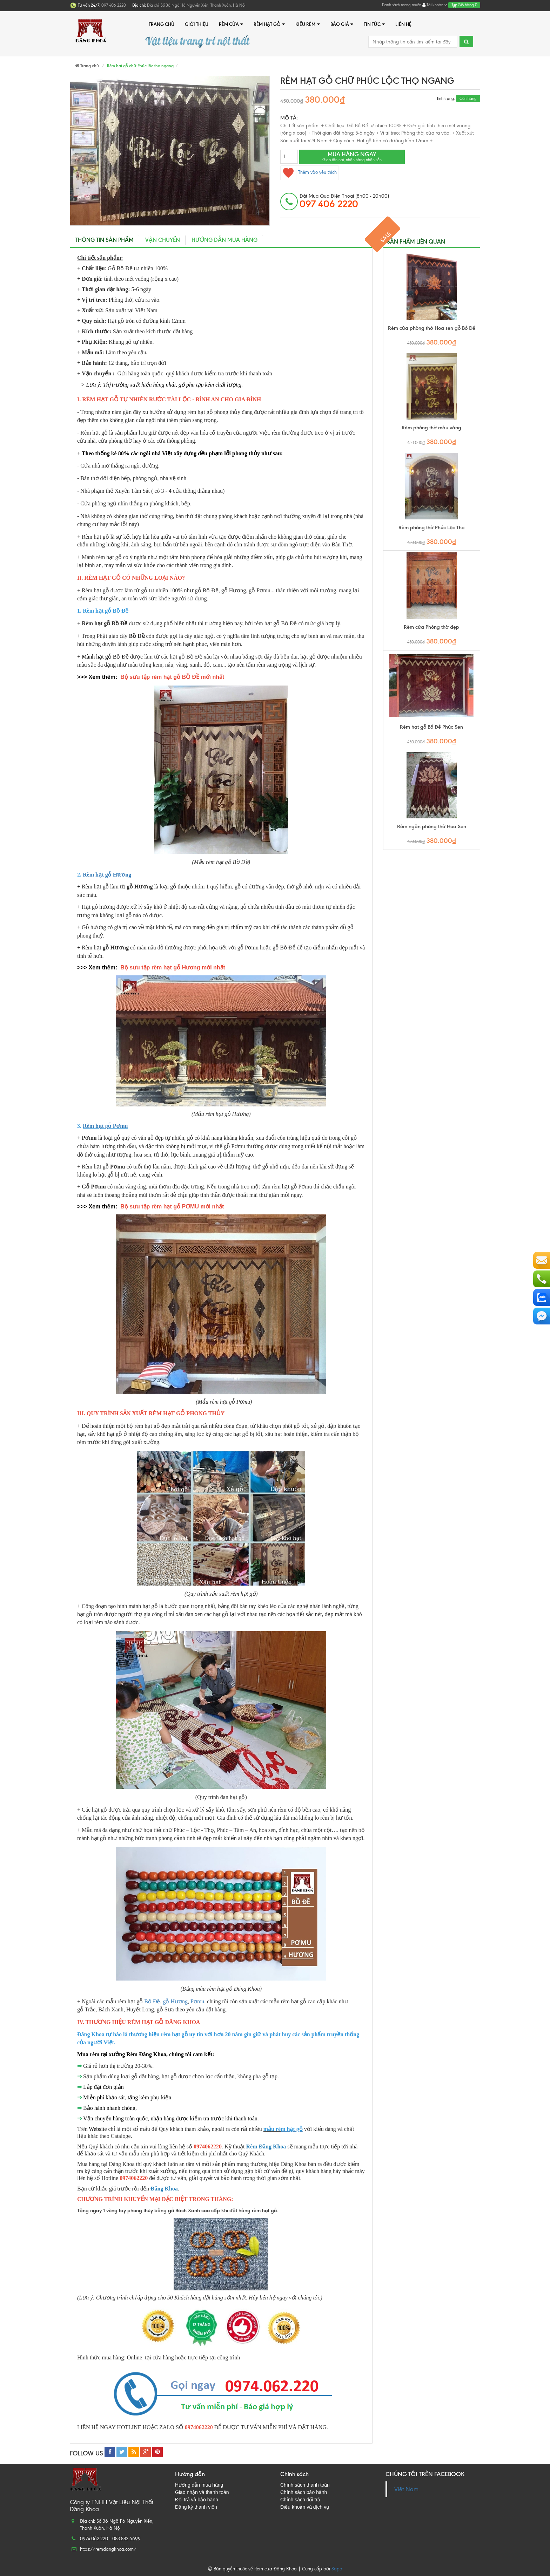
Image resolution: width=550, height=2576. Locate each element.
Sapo (336, 2568)
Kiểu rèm (307, 24)
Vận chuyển (162, 240)
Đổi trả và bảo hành (196, 2499)
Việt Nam (406, 2489)
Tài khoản (434, 4)
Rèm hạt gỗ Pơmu (105, 1126)
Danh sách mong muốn (401, 4)
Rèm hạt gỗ (269, 24)
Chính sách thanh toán (305, 2485)
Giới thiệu (196, 24)
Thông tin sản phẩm (104, 240)
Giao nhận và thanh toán (202, 2492)
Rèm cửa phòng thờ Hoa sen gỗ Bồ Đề (431, 328)
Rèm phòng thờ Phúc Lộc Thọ (431, 528)
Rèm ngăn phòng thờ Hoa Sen (431, 827)
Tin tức (374, 24)
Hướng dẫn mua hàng (224, 240)
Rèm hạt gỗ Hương (107, 875)
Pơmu (197, 2001)
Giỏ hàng (464, 4)
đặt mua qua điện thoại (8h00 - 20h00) (344, 201)
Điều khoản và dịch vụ (304, 2507)
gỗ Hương (175, 2001)
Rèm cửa (231, 24)
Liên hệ (403, 24)
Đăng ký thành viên (196, 2507)
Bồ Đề (152, 2001)
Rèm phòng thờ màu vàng (431, 428)
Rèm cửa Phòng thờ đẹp (431, 627)
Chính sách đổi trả (300, 2499)
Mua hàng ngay (352, 156)
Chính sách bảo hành (303, 2492)
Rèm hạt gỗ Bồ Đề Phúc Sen (431, 727)
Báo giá (341, 24)
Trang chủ (161, 24)
